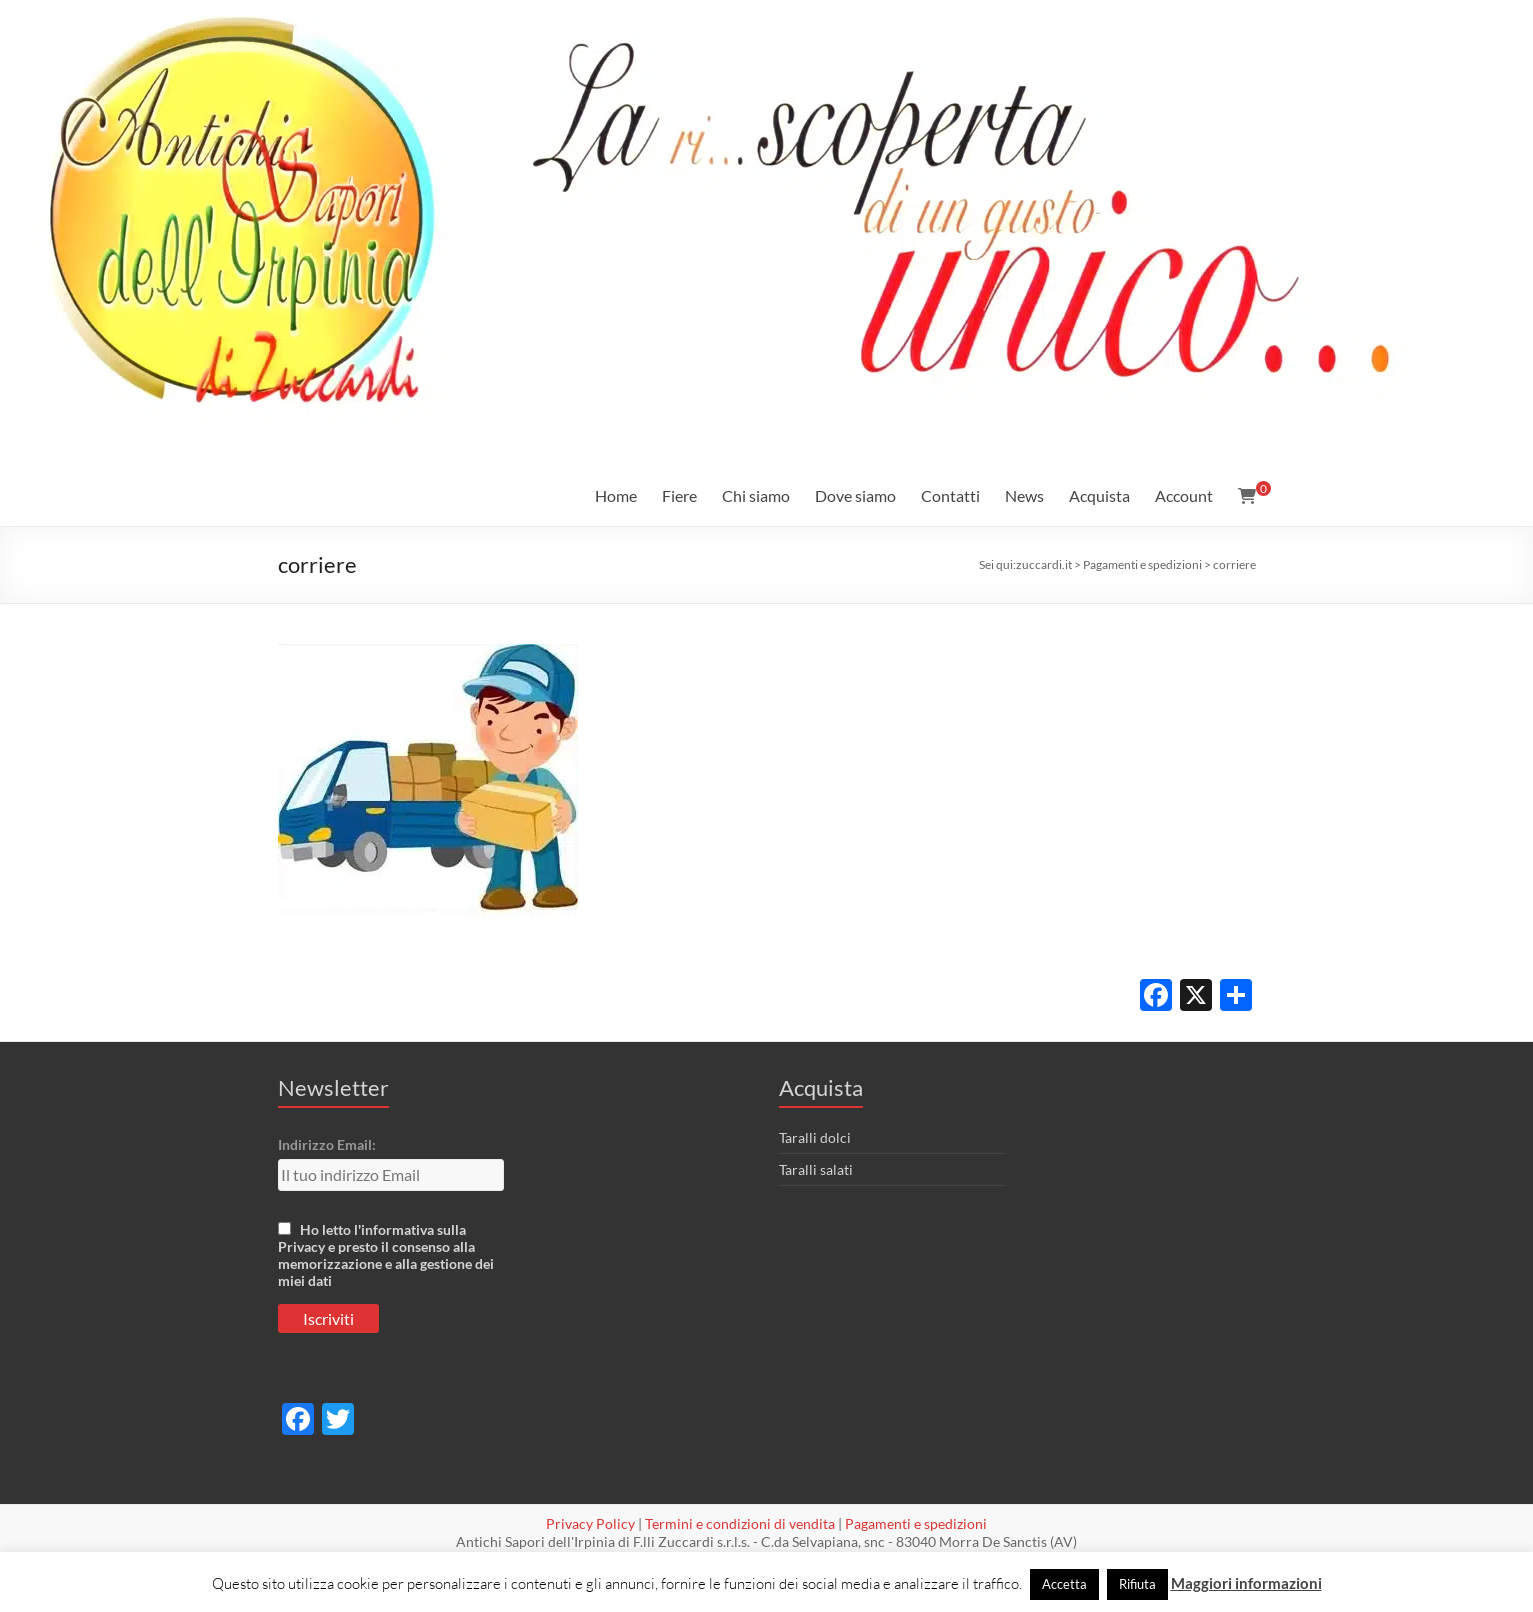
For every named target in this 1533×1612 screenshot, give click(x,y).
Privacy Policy (590, 1523)
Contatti (950, 495)
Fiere (679, 495)
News (1024, 495)
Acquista (1099, 495)
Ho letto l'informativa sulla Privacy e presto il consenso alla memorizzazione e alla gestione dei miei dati (386, 1255)
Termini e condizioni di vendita (740, 1523)
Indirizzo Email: (327, 1144)
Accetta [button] (1064, 1584)
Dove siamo (855, 495)
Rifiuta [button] (1137, 1584)
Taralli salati (816, 1169)
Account (1184, 495)
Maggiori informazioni (1246, 1583)
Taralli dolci (815, 1137)
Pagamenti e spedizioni (916, 1523)
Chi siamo (756, 495)
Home (616, 495)
